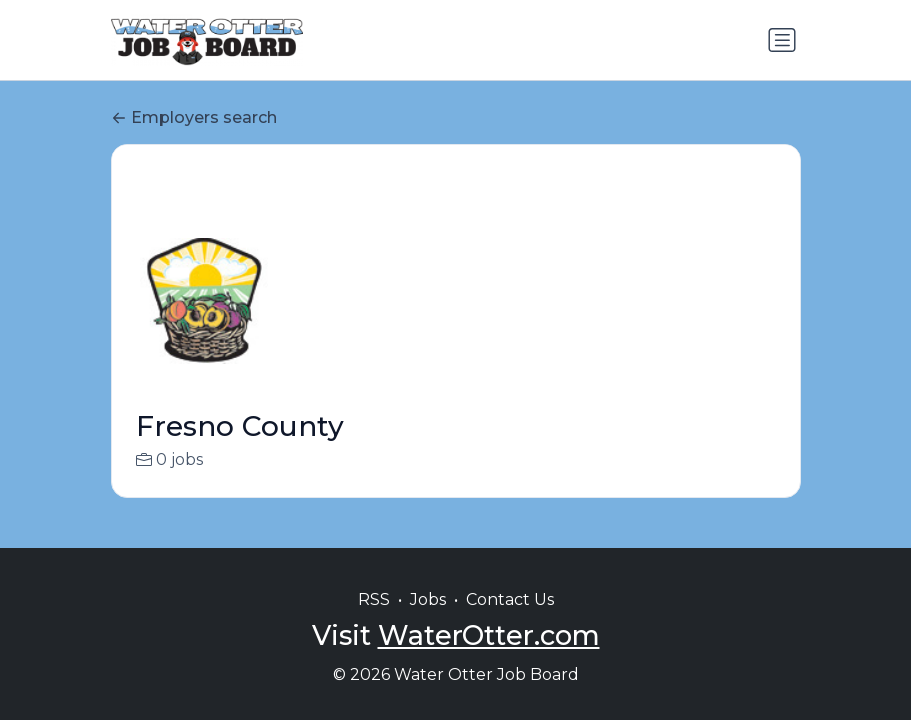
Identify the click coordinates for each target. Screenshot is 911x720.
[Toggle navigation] (782, 40)
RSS (374, 599)
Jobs (428, 599)
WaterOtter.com (489, 635)
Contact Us (510, 599)
